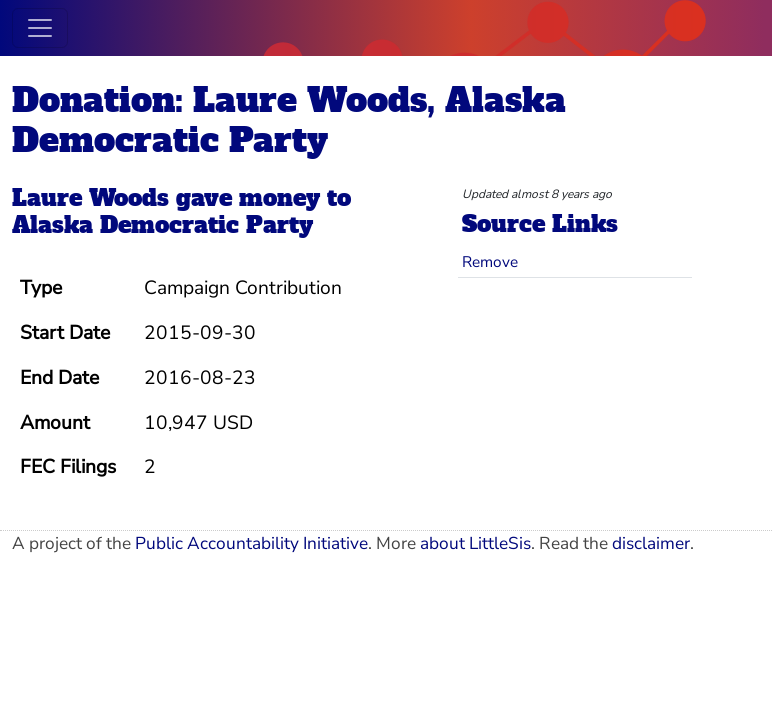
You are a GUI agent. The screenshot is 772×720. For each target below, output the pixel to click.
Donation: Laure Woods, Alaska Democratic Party (289, 120)
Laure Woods (90, 198)
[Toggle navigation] (40, 28)
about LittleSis (475, 543)
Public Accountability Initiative (251, 543)
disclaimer (651, 543)
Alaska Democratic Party (162, 225)
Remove (490, 261)
